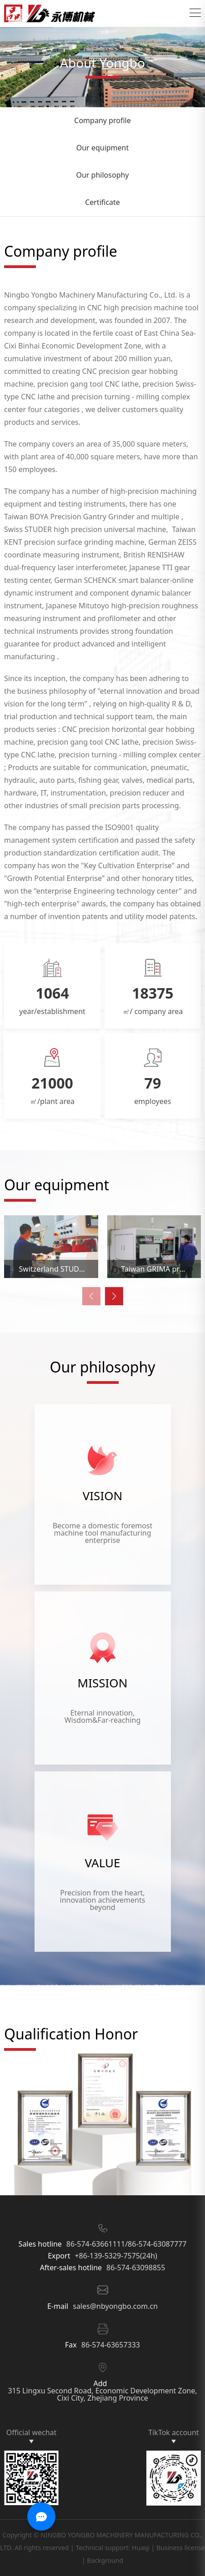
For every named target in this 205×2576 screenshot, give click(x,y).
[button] (114, 1296)
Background (105, 2560)
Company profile (102, 120)
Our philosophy (102, 175)
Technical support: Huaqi (112, 2547)
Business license (180, 2547)
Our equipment (102, 148)
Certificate (102, 202)
